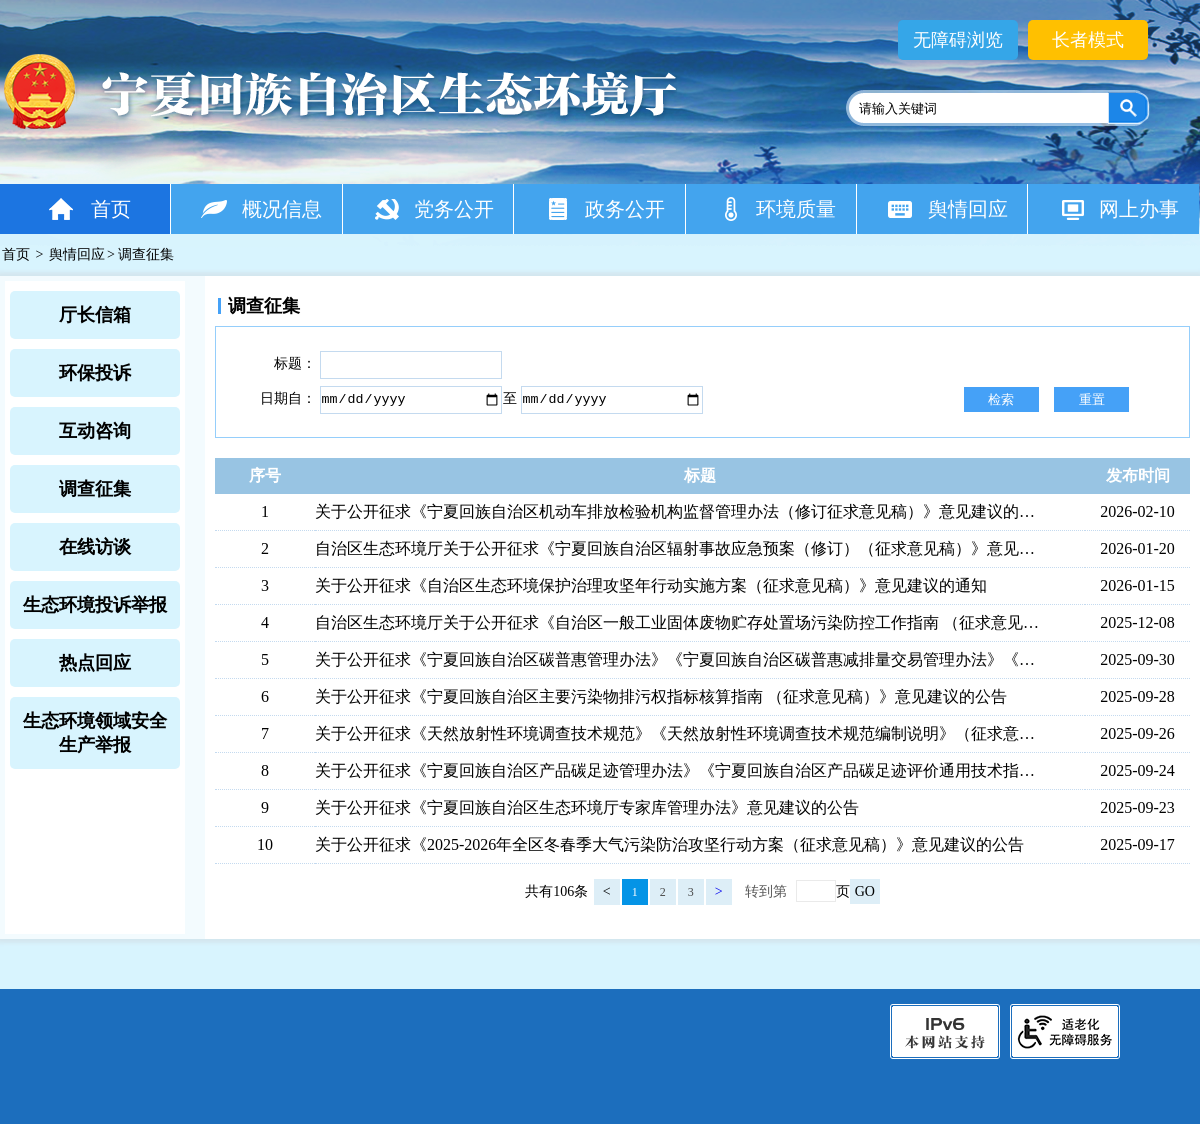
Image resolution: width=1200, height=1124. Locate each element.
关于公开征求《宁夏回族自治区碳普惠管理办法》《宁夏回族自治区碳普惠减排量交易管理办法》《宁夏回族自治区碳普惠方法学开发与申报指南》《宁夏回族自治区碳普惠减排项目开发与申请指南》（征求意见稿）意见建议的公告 (681, 659)
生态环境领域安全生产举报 (95, 733)
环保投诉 (95, 373)
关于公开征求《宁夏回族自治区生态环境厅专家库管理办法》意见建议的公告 (587, 807)
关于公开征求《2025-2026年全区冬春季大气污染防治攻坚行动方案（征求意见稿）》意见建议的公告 (669, 844)
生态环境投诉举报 (95, 605)
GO (865, 891)
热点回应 (95, 663)
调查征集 (95, 489)
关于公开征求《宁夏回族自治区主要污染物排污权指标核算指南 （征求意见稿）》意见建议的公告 (661, 696)
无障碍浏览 (958, 40)
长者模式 (1088, 40)
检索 (1001, 399)
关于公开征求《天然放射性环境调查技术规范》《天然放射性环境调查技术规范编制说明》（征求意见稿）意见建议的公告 (681, 733)
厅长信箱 (95, 315)
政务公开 (604, 208)
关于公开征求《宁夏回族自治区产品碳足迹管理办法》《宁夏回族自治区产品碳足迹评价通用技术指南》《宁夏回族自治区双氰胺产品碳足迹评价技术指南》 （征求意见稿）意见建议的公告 (681, 770)
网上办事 (1118, 208)
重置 (1092, 399)
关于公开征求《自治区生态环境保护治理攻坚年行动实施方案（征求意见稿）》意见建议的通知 (651, 585)
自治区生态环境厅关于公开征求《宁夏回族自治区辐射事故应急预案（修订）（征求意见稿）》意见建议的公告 (681, 548)
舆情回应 (947, 208)
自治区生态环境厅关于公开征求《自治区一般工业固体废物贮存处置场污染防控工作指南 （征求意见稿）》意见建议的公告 (681, 622)
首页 (88, 208)
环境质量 (776, 208)
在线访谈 (95, 547)
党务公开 (433, 208)
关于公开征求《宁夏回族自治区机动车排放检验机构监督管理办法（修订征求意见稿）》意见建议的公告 (681, 511)
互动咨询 (95, 431)
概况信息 (261, 208)
